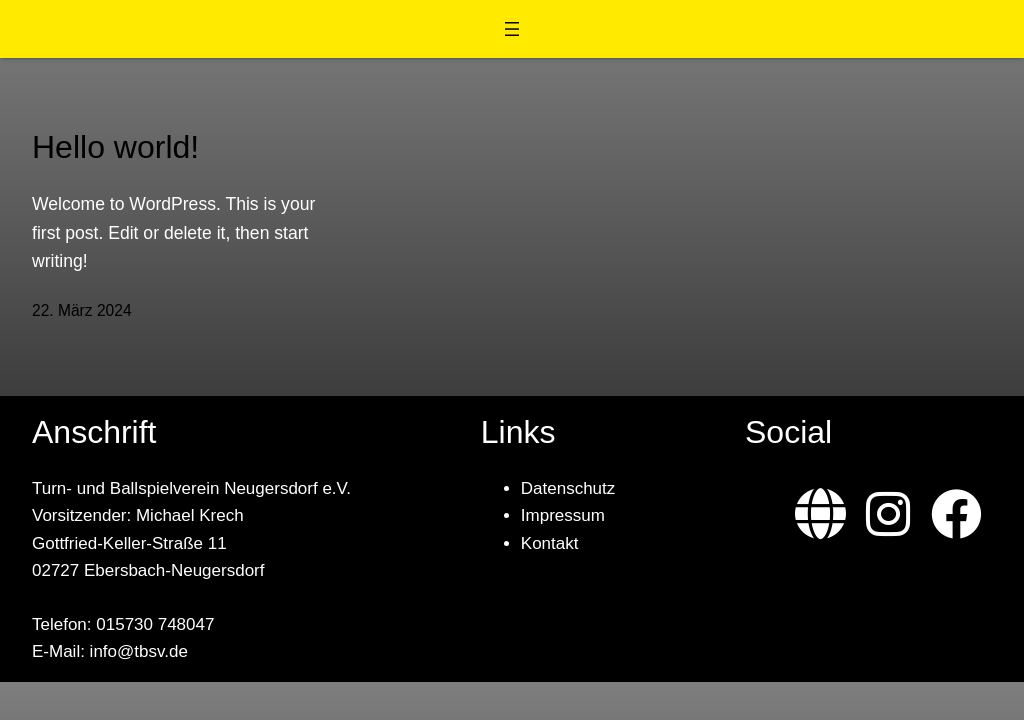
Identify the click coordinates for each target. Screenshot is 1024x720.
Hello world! (115, 147)
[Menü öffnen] (512, 29)
